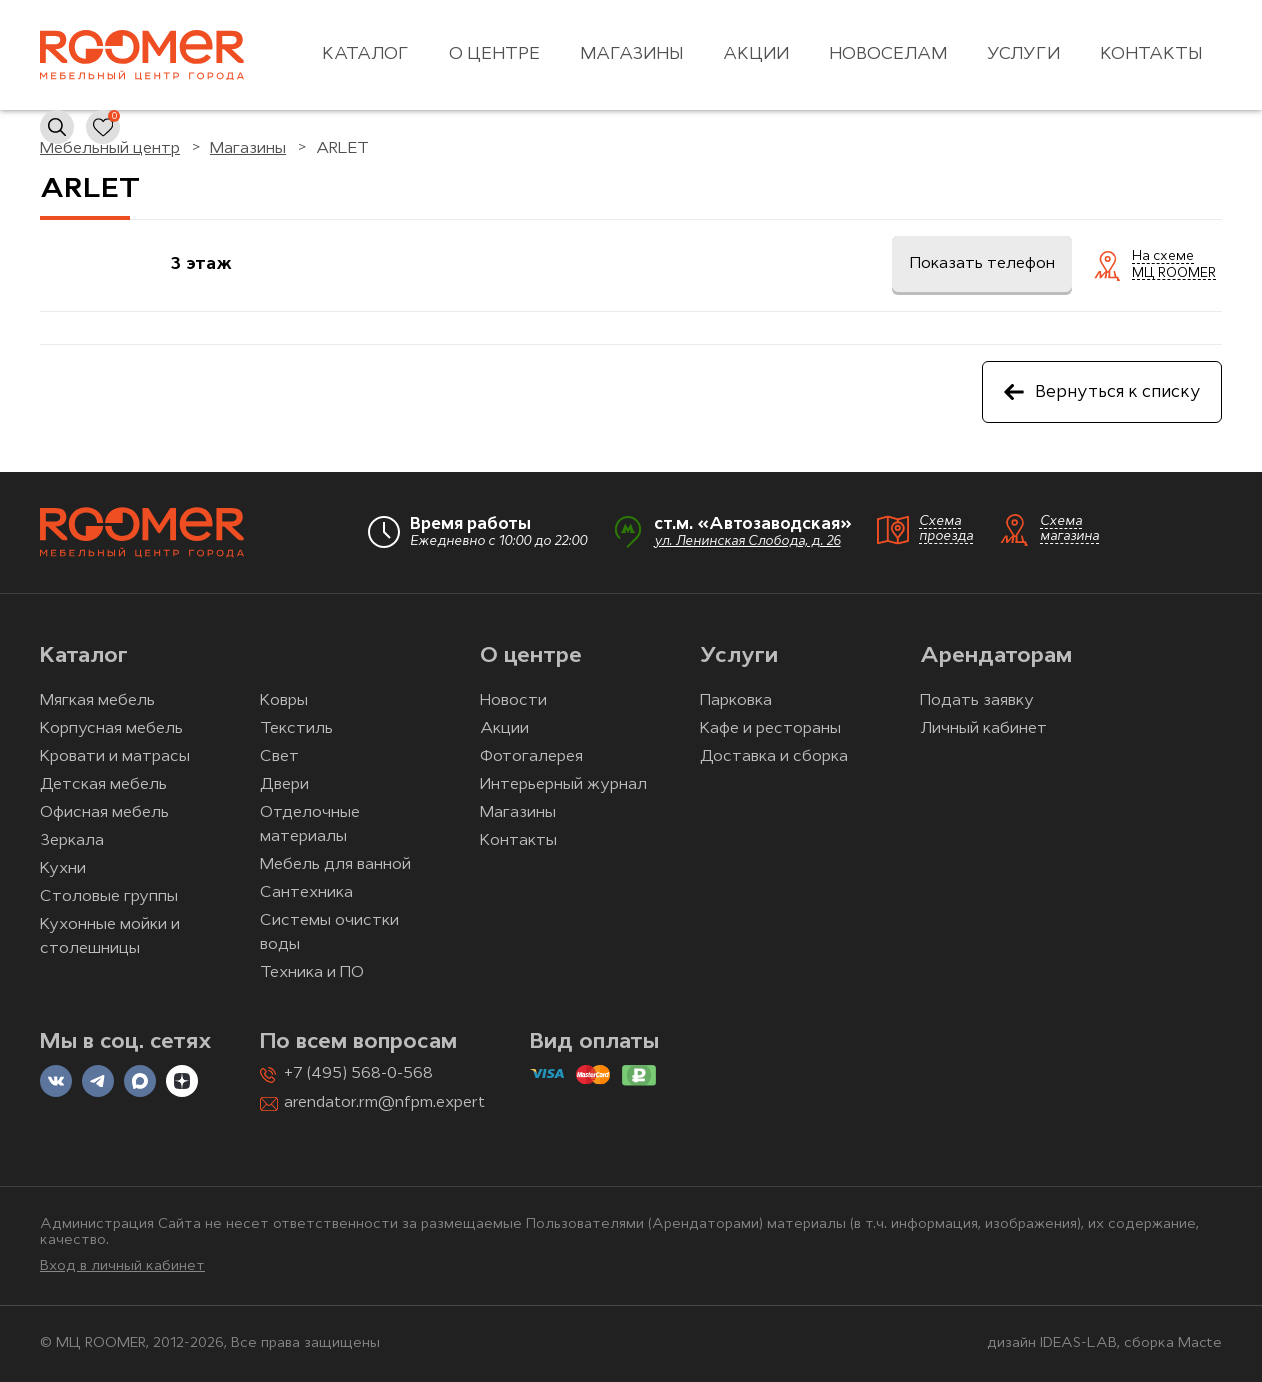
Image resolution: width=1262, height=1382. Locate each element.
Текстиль (296, 729)
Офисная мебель (104, 813)
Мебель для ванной (335, 865)
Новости (513, 701)
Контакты (1151, 54)
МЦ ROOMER (1174, 274)
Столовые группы (109, 897)
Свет (279, 757)
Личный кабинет (983, 729)
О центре (494, 54)
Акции (756, 54)
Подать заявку (977, 701)
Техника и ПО (312, 973)
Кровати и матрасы (115, 757)
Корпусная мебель (111, 729)
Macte (1200, 1343)
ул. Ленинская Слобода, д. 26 (747, 541)
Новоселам (888, 54)
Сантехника (306, 893)
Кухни (63, 869)
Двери (284, 785)
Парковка (736, 701)
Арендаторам (996, 656)
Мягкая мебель (97, 701)
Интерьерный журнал (563, 785)
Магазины (631, 54)
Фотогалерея (531, 757)
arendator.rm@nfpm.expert (384, 1103)
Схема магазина (1069, 529)
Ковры (284, 701)
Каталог (365, 54)
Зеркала (72, 841)
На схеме (1163, 257)
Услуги (1023, 54)
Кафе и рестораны (770, 729)
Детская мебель (103, 785)
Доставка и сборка (774, 757)
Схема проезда (946, 529)
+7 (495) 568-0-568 (358, 1074)
